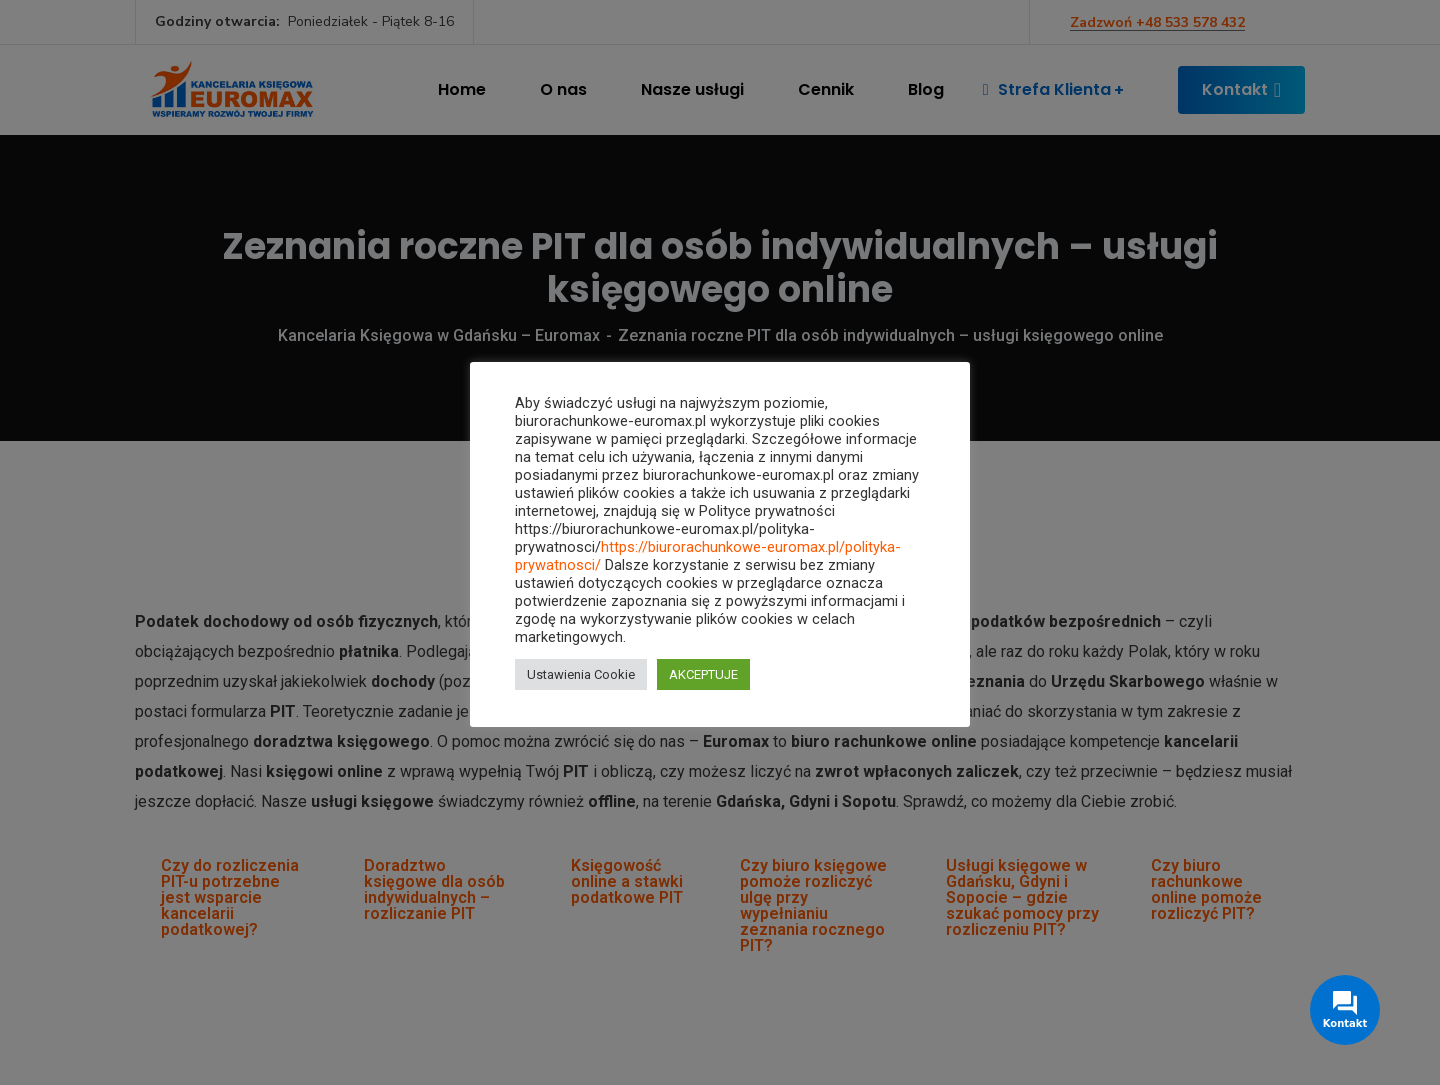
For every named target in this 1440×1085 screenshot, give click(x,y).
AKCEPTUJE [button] (703, 674)
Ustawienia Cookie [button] (581, 674)
